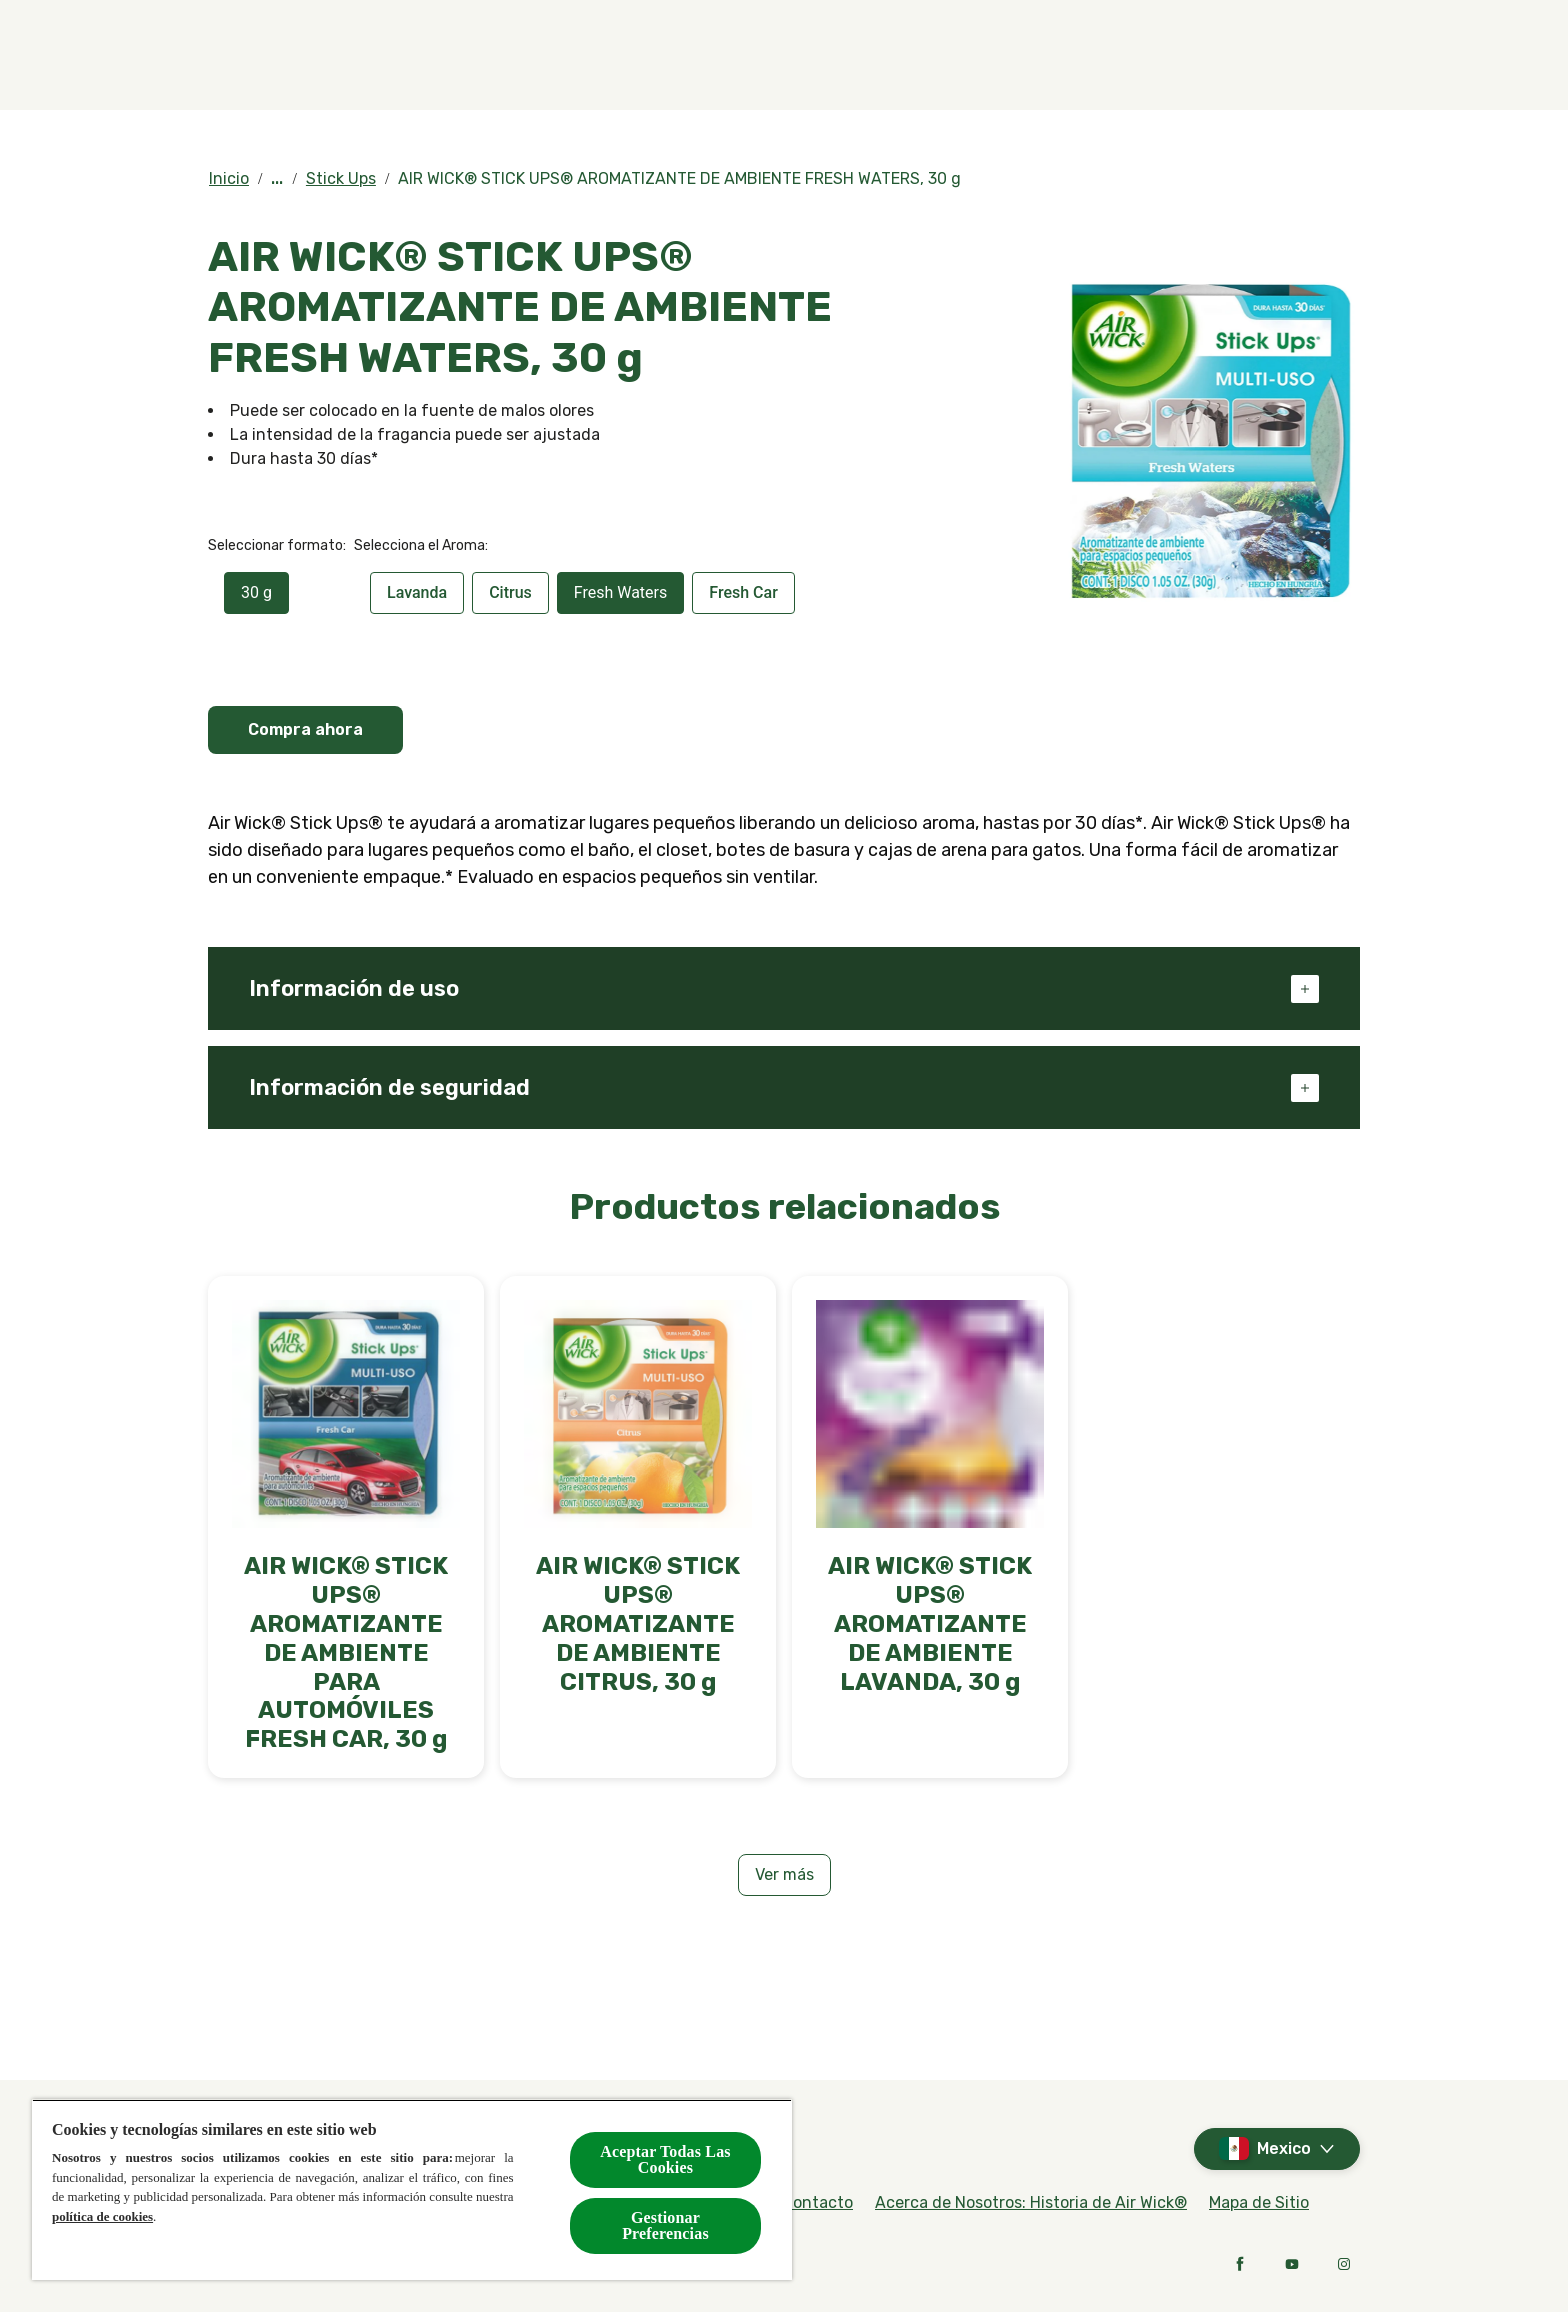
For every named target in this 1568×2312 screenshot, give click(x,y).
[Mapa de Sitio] (1259, 2203)
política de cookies (102, 2216)
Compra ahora (305, 729)
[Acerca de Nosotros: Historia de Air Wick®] (1031, 2203)
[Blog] (1146, 55)
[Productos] (496, 55)
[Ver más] (784, 1875)
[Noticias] (1257, 55)
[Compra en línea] (869, 55)
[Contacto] (1029, 55)
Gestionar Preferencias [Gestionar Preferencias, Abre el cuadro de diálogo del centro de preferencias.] (665, 2225)
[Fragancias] (673, 55)
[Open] (1340, 55)
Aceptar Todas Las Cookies (665, 2159)
